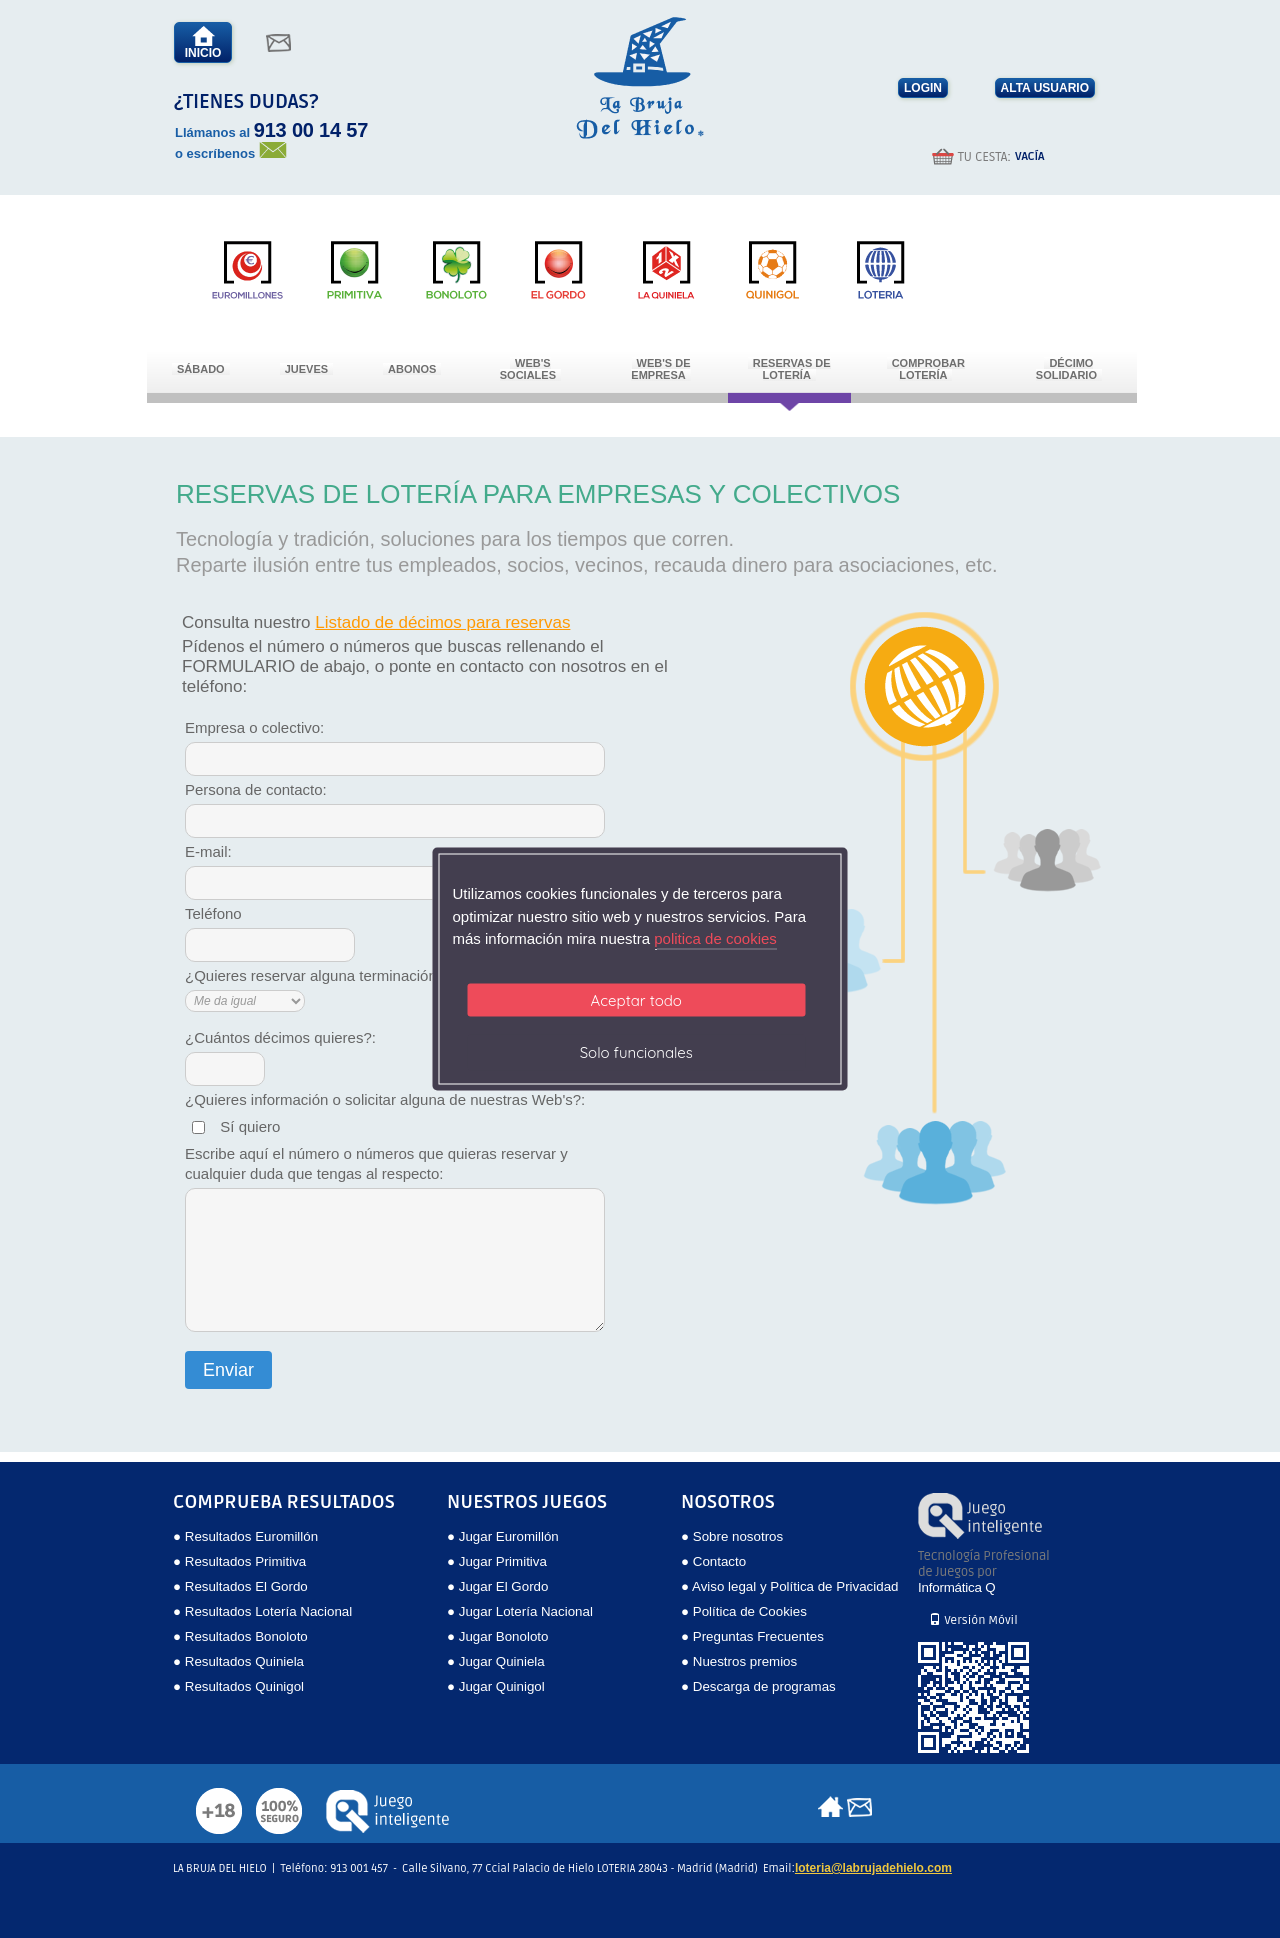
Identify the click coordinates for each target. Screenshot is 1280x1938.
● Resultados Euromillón (245, 1536)
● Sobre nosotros (732, 1536)
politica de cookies (715, 938)
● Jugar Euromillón (503, 1536)
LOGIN (923, 88)
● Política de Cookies (744, 1611)
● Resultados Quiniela (238, 1661)
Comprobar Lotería (928, 369)
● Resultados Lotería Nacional (262, 1611)
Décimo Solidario (1066, 369)
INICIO (203, 42)
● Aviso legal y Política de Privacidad (789, 1586)
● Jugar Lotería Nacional (520, 1611)
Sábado (201, 369)
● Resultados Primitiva (239, 1561)
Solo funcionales (636, 1051)
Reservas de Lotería (792, 369)
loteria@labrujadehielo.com (873, 1868)
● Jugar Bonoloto (497, 1636)
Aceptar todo (636, 999)
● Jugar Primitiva (497, 1561)
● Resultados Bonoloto (240, 1636)
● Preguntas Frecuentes (752, 1636)
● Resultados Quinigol (238, 1686)
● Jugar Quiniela (496, 1661)
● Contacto (713, 1561)
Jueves (306, 369)
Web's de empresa (660, 369)
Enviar (228, 1370)
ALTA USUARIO (1045, 88)
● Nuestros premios (739, 1661)
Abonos (412, 369)
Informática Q (956, 1587)
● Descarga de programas (758, 1686)
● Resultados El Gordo (240, 1586)
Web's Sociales (528, 369)
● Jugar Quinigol (496, 1686)
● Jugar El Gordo (497, 1586)
